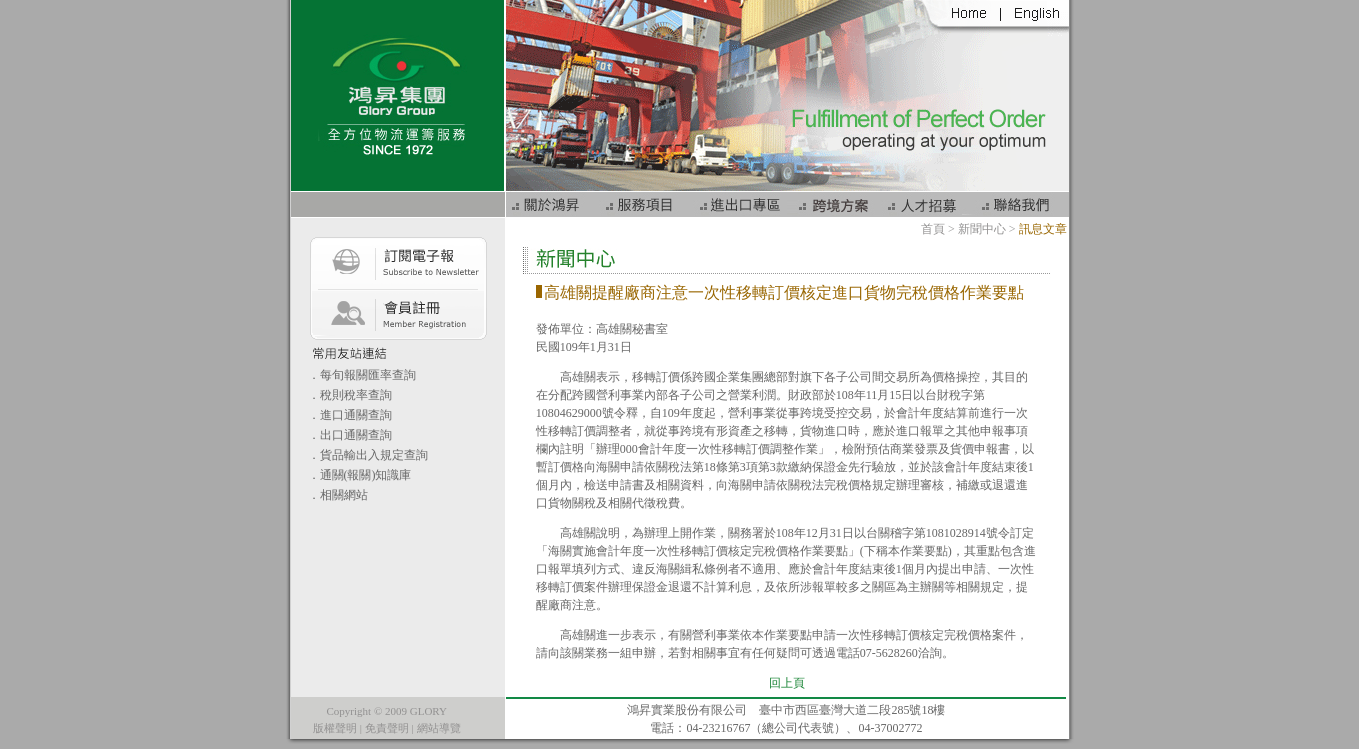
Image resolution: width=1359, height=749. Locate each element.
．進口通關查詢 (350, 415)
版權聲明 (335, 728)
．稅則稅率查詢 (350, 395)
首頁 (933, 229)
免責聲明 (387, 728)
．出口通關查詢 (350, 435)
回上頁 (787, 683)
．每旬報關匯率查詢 (362, 375)
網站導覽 (439, 728)
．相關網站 (338, 495)
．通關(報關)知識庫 (360, 475)
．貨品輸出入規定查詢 (368, 455)
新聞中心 (982, 229)
